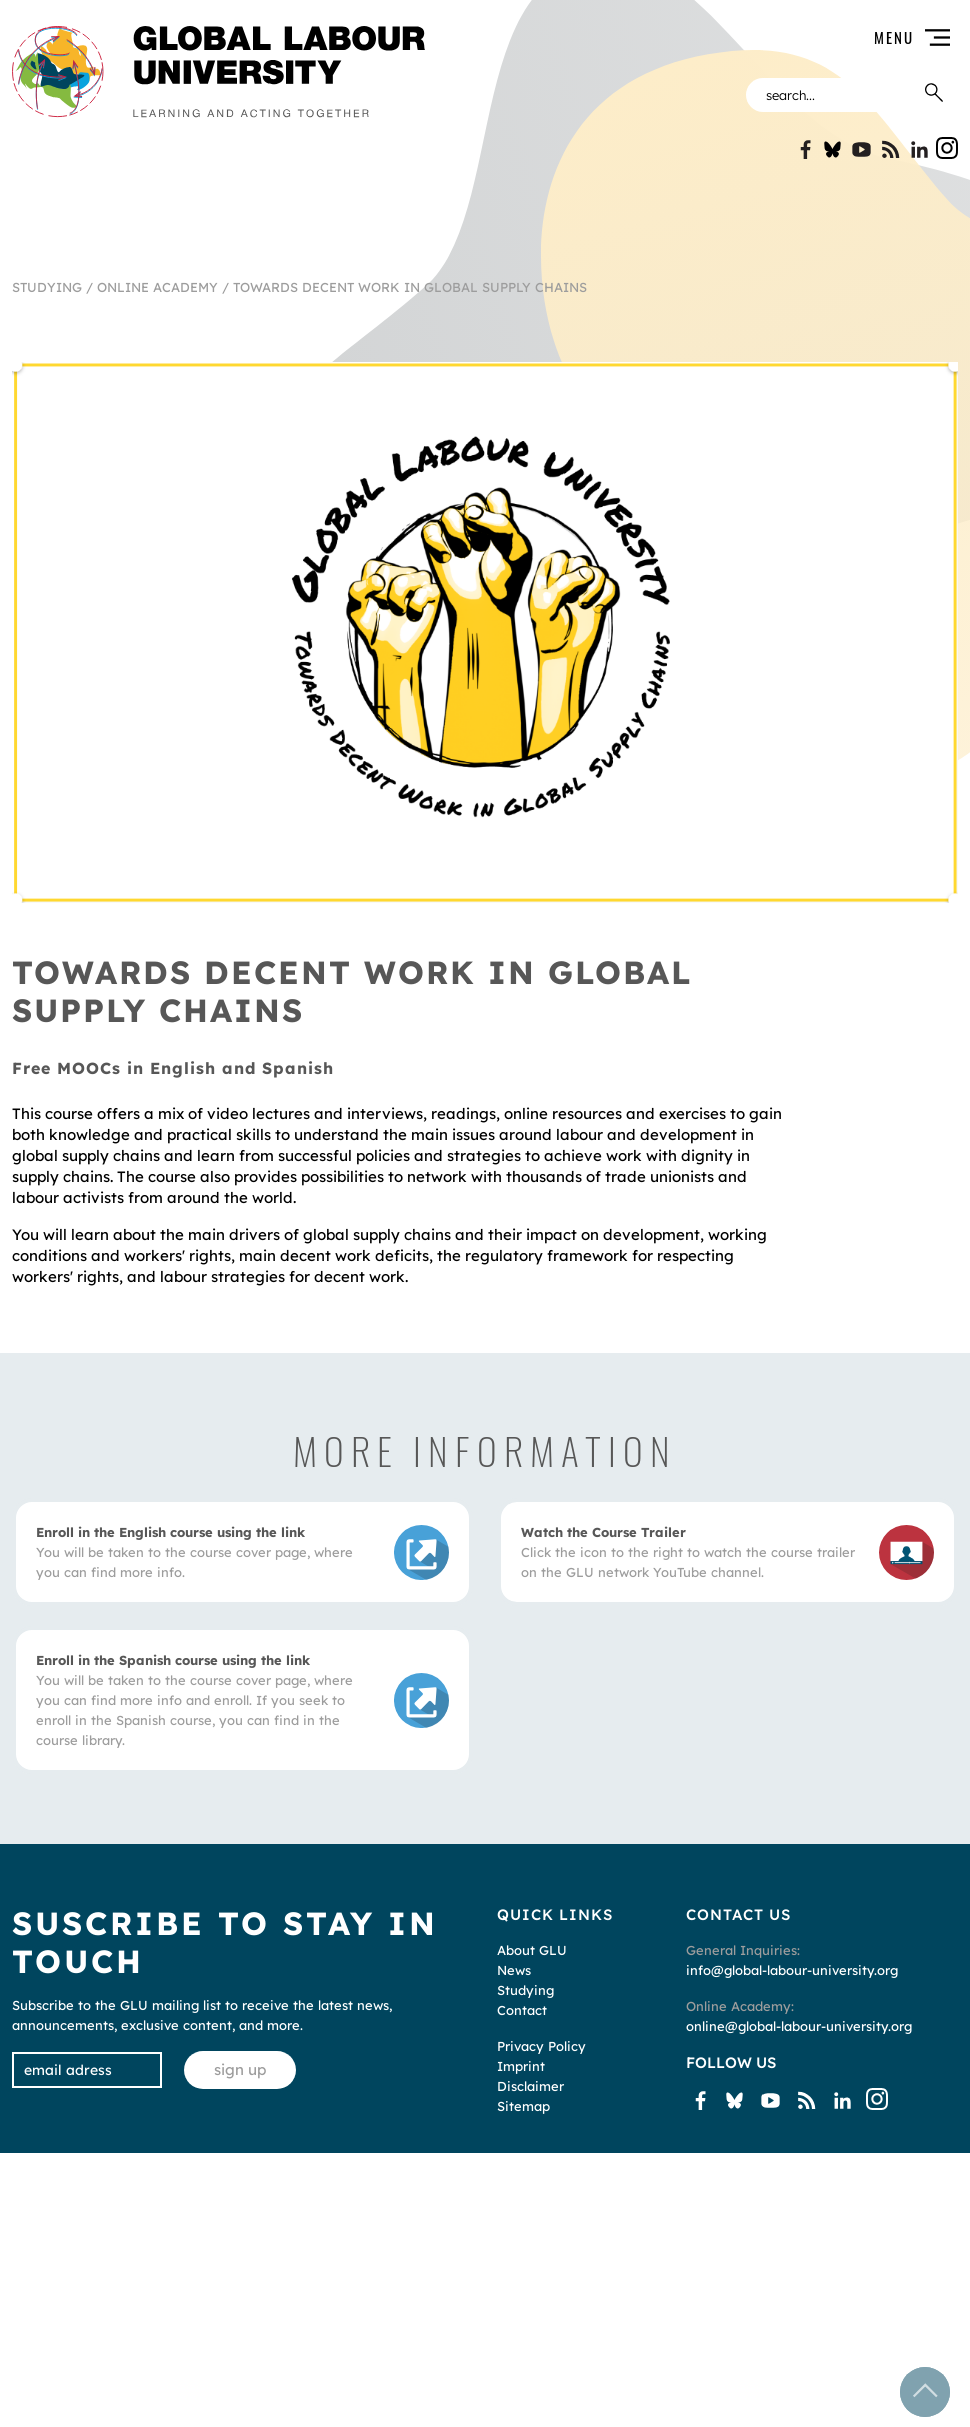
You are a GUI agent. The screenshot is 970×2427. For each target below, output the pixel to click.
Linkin (919, 149)
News (514, 1970)
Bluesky (832, 149)
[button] (704, 37)
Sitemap (523, 2106)
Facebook (803, 149)
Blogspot (890, 149)
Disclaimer (530, 2086)
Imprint (521, 2066)
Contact (522, 2010)
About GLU (532, 1950)
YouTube (861, 149)
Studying (47, 287)
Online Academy (157, 287)
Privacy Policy (541, 2046)
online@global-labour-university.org (799, 2026)
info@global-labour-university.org (792, 1970)
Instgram (947, 148)
